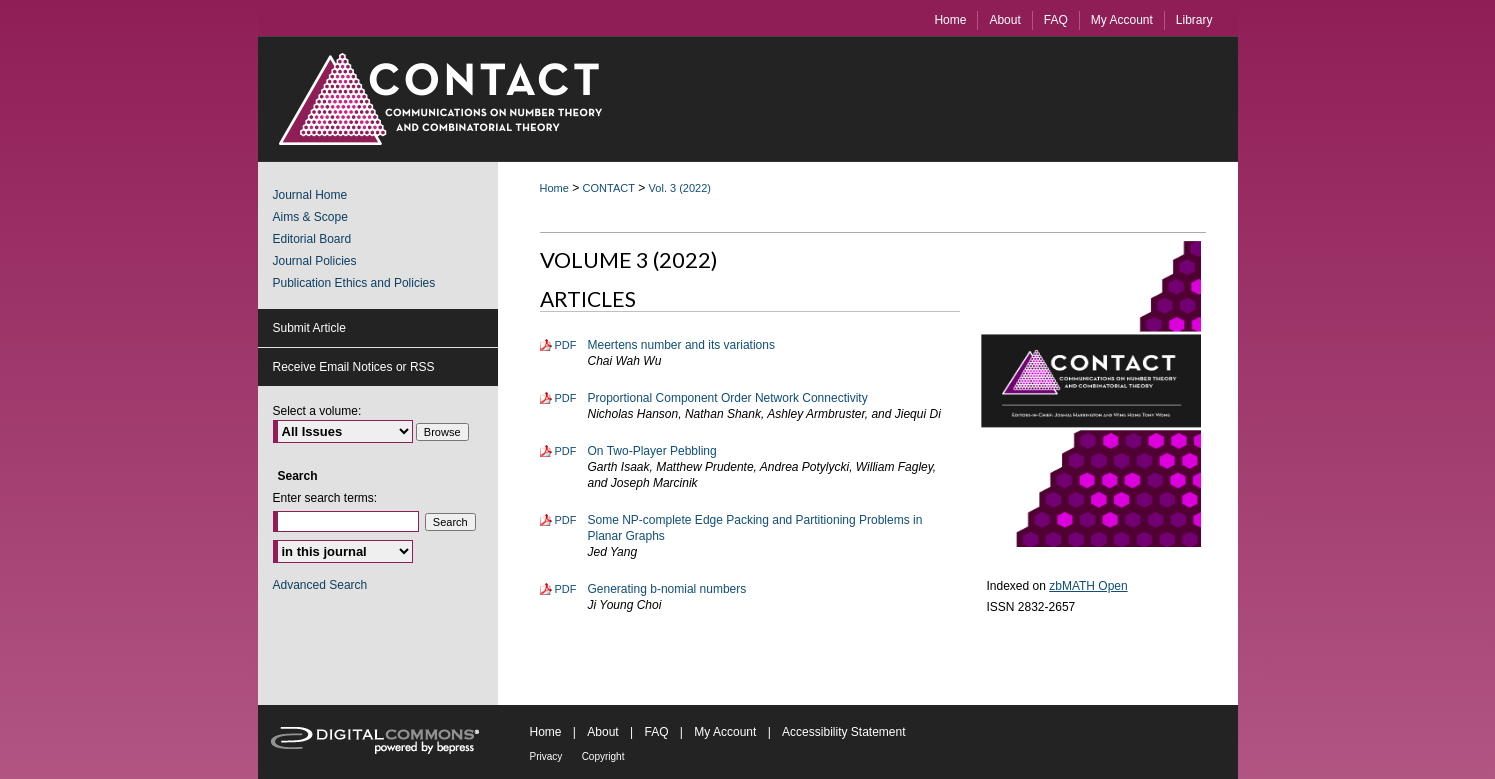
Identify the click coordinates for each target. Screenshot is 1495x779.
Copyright (603, 756)
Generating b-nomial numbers (667, 589)
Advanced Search (320, 585)
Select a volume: (317, 411)
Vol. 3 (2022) (680, 188)
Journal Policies (315, 261)
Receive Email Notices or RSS (354, 367)
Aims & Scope (310, 217)
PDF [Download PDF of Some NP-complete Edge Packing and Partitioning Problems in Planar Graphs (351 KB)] (566, 520)
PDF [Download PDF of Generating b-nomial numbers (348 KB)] (566, 589)
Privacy (546, 756)
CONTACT (609, 188)
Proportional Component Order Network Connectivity (728, 398)
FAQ (656, 732)
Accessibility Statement (843, 732)
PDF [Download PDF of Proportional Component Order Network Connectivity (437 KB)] (566, 398)
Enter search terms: (325, 498)
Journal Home (310, 195)
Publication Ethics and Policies (354, 283)
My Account (725, 732)
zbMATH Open (1088, 586)
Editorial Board (312, 239)
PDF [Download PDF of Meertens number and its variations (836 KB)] (566, 345)
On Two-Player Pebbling (652, 451)
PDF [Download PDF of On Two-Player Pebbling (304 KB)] (566, 451)
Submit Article (309, 328)
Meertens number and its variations (681, 345)
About (602, 732)
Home (554, 188)
